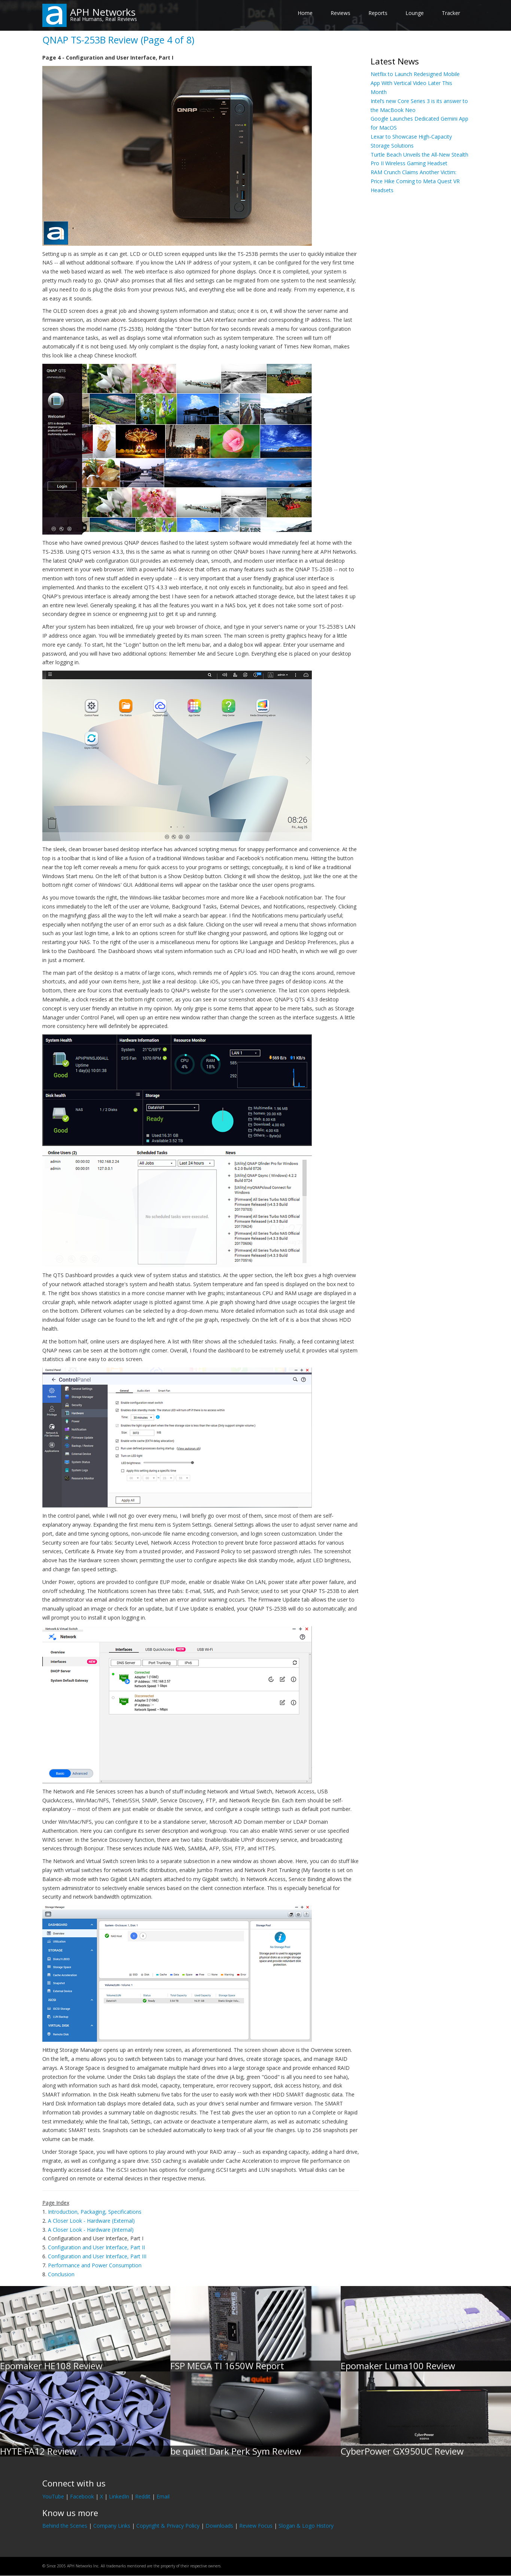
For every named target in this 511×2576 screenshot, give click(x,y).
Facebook (82, 2496)
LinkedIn (119, 2496)
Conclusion (61, 2274)
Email (163, 2496)
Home (305, 12)
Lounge (414, 12)
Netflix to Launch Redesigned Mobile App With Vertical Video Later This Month (415, 83)
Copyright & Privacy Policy (168, 2525)
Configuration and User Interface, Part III (97, 2256)
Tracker (451, 12)
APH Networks (103, 12)
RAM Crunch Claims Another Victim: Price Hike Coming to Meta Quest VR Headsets (415, 181)
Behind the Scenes (64, 2525)
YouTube (53, 2496)
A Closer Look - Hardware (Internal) (91, 2229)
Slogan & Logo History (306, 2525)
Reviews (340, 12)
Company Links (111, 2525)
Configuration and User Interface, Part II (96, 2247)
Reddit (142, 2496)
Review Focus (256, 2525)
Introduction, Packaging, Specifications (95, 2211)
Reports (377, 12)
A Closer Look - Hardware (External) (91, 2220)
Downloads (219, 2525)
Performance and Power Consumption (95, 2265)
